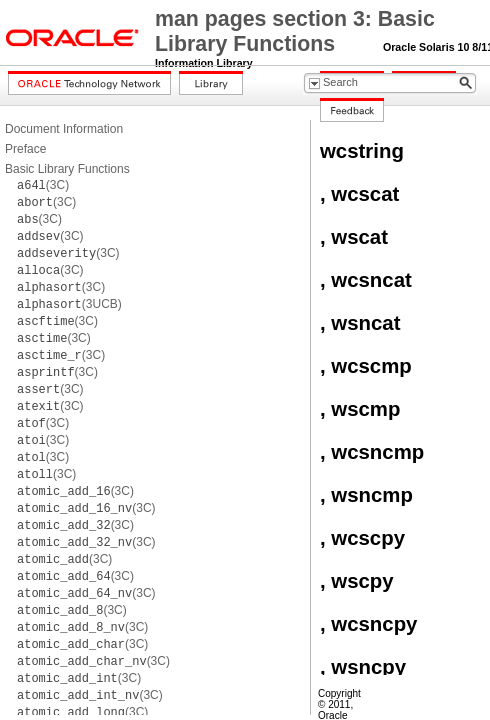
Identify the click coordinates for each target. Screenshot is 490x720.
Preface (25, 149)
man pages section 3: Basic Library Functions (295, 31)
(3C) (43, 185)
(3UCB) (69, 304)
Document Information (64, 129)
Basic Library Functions (67, 169)
